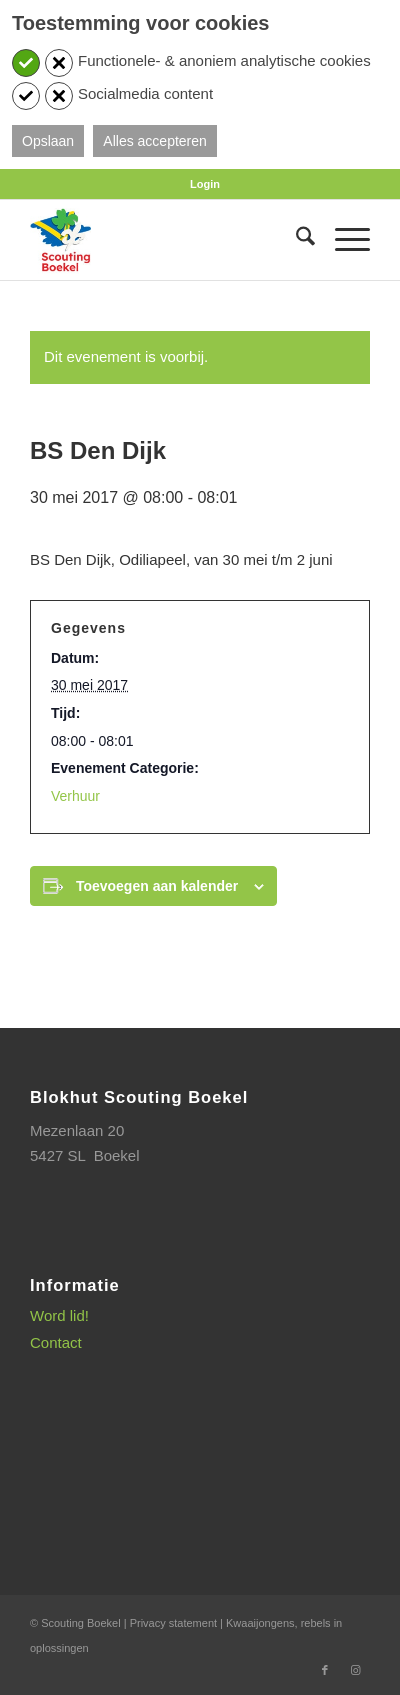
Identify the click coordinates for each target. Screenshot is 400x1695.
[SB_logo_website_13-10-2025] (166, 240)
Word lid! (59, 1315)
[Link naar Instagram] (355, 1670)
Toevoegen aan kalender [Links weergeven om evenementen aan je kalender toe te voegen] (157, 886)
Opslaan (48, 141)
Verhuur (75, 796)
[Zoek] (295, 240)
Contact (56, 1342)
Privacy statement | (178, 1623)
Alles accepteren (155, 141)
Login (205, 184)
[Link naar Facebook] (325, 1670)
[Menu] (342, 240)
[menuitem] (205, 184)
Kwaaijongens (260, 1623)
